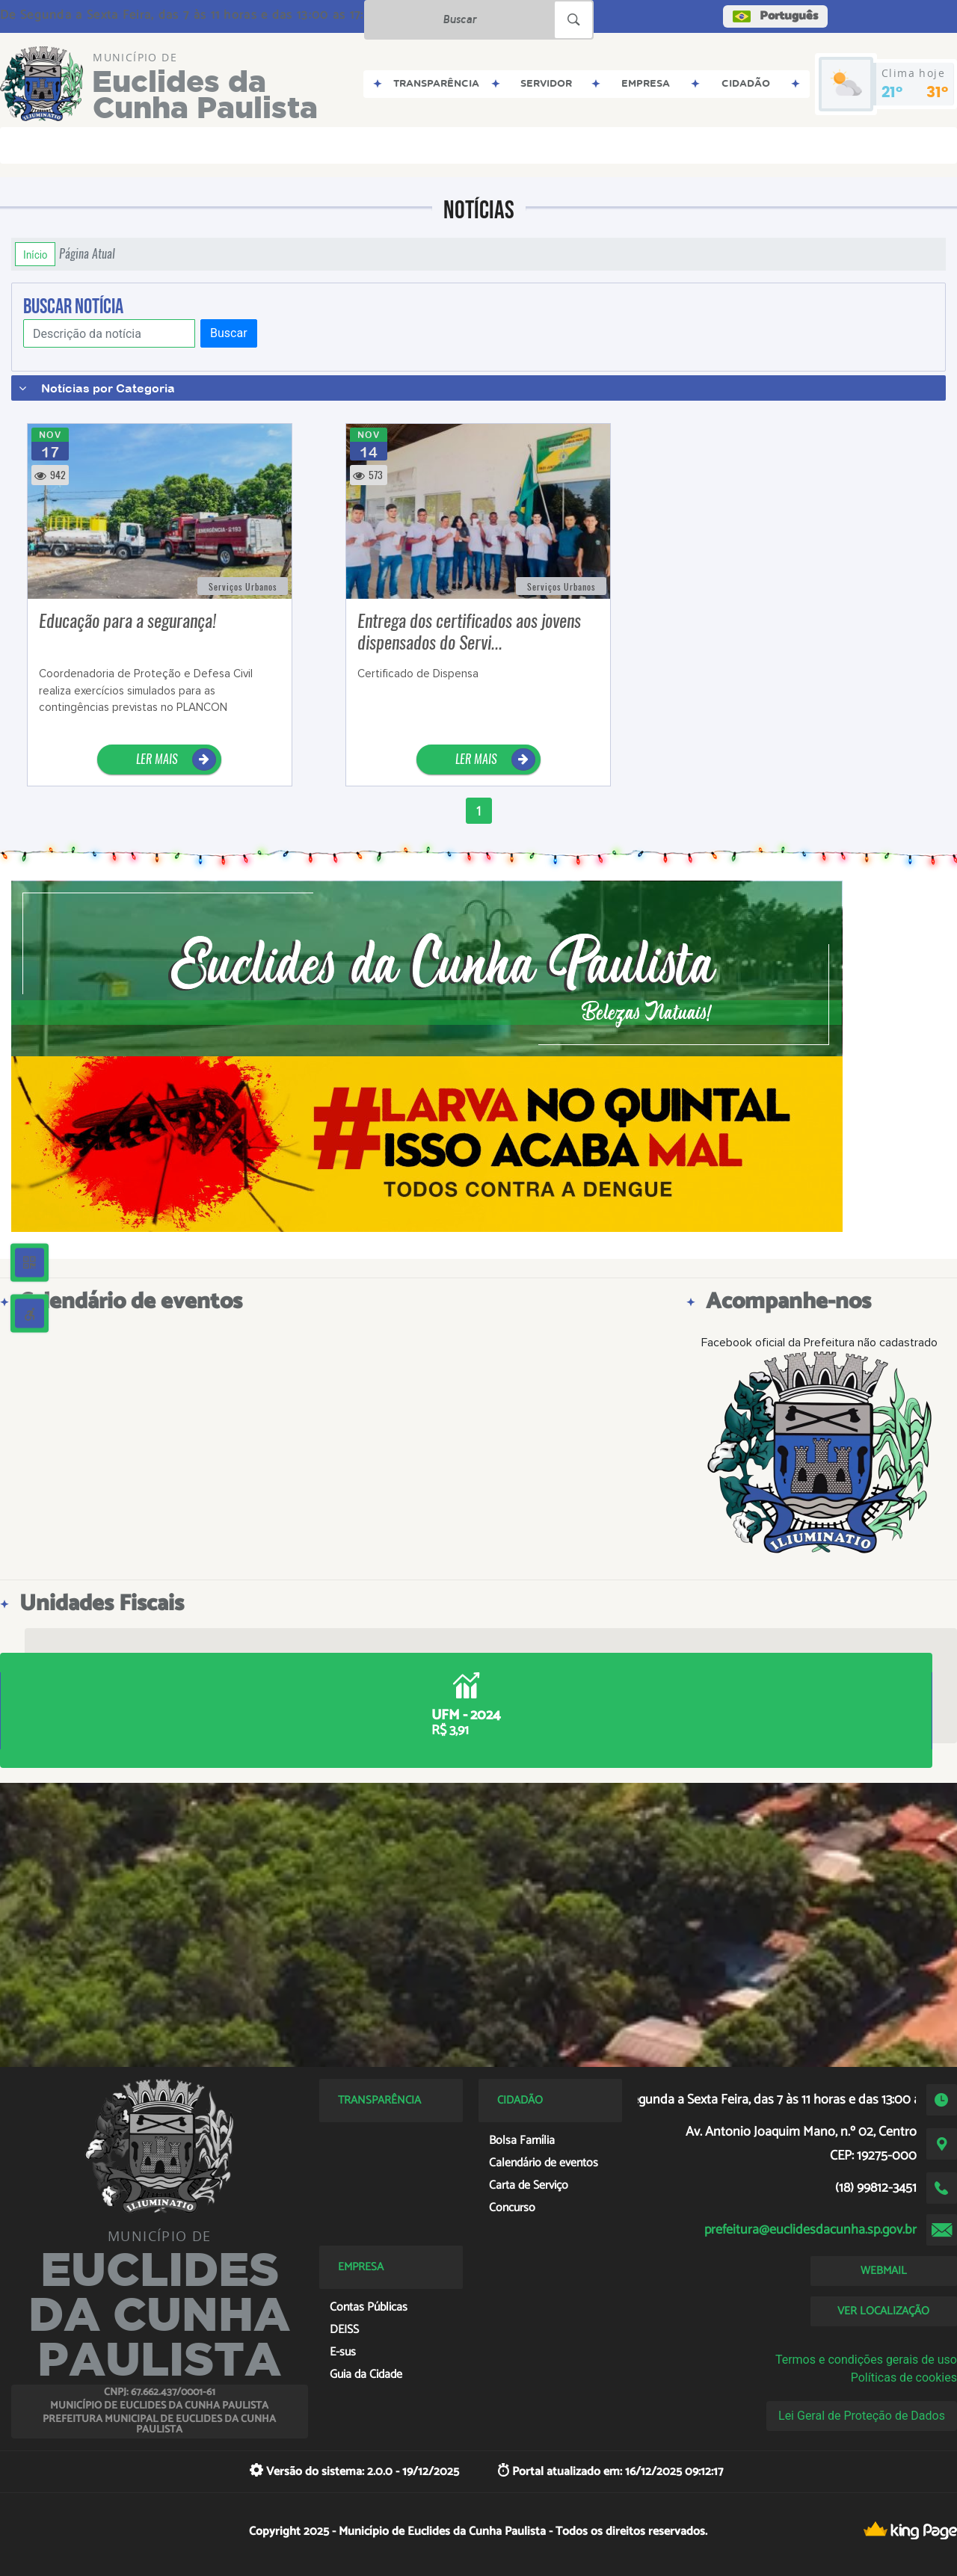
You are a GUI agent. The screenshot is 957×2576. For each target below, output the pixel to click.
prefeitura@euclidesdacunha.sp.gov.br (810, 2230)
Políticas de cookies (904, 2377)
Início (35, 254)
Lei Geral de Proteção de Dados (861, 2416)
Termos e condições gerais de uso (866, 2359)
